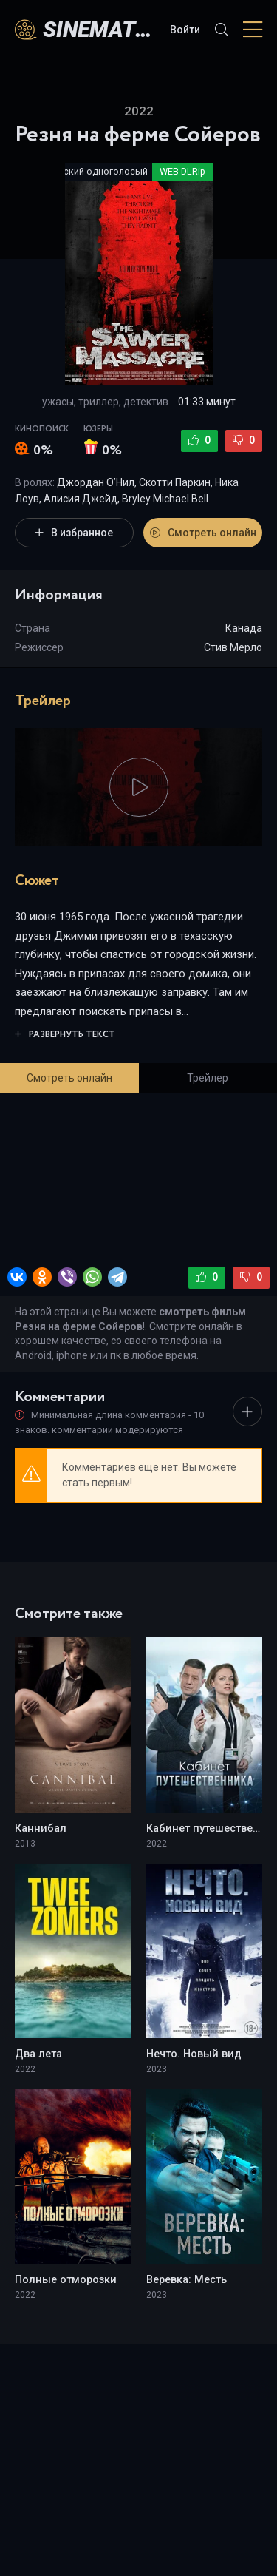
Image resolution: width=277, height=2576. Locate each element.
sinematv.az (99, 29)
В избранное (74, 533)
